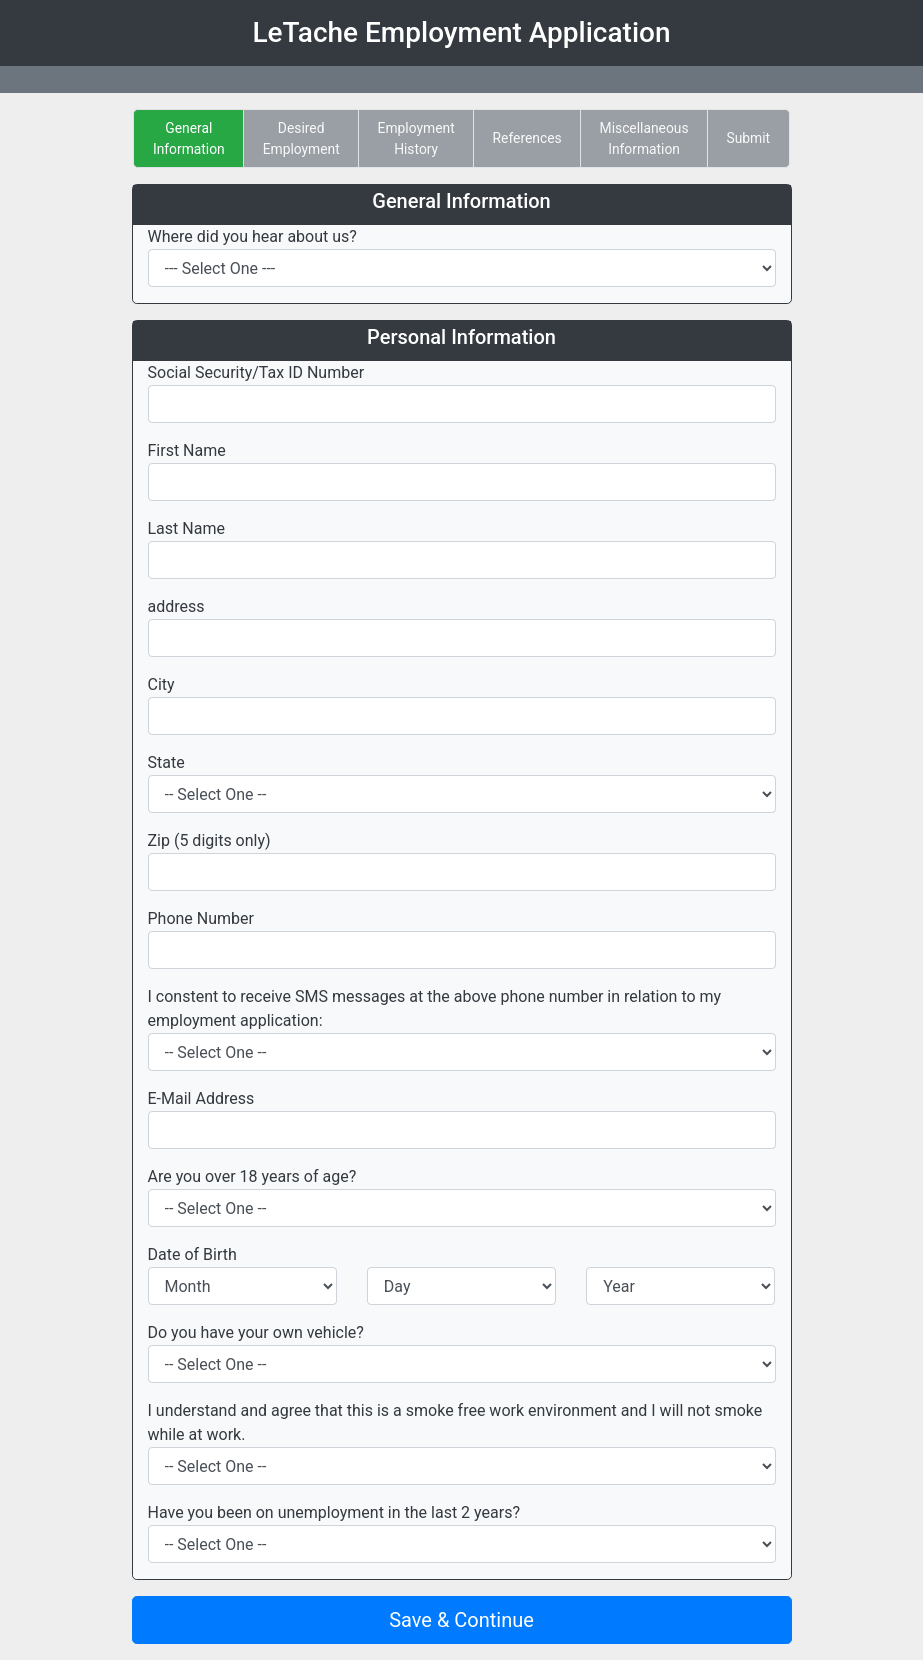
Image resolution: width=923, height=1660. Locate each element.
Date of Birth (192, 1254)
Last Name (186, 528)
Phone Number (201, 918)
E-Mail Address (201, 1098)
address (176, 606)
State (166, 762)
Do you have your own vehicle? (256, 1332)
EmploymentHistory (416, 138)
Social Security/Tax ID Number (256, 372)
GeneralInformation (189, 138)
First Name (187, 450)
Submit (748, 138)
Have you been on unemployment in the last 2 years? (334, 1512)
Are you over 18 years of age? (252, 1176)
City (161, 684)
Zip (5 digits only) (209, 840)
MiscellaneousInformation (644, 138)
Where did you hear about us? (252, 236)
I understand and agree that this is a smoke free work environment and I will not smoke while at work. (455, 1422)
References (527, 138)
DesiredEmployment (301, 138)
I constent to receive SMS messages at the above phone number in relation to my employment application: (435, 1008)
